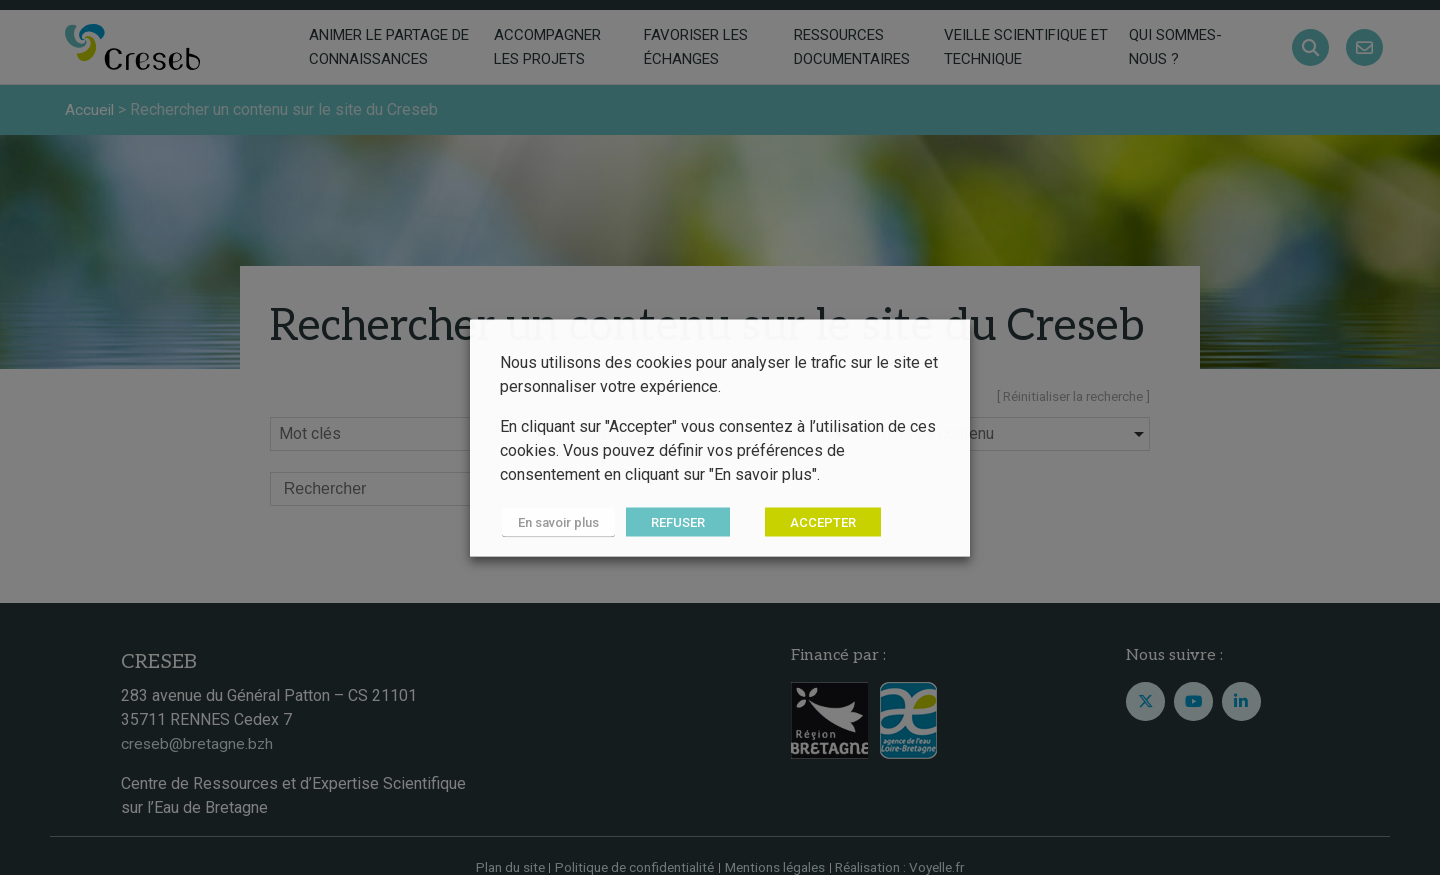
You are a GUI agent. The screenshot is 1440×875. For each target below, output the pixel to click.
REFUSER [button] (674, 521)
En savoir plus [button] (556, 521)
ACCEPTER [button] (819, 521)
